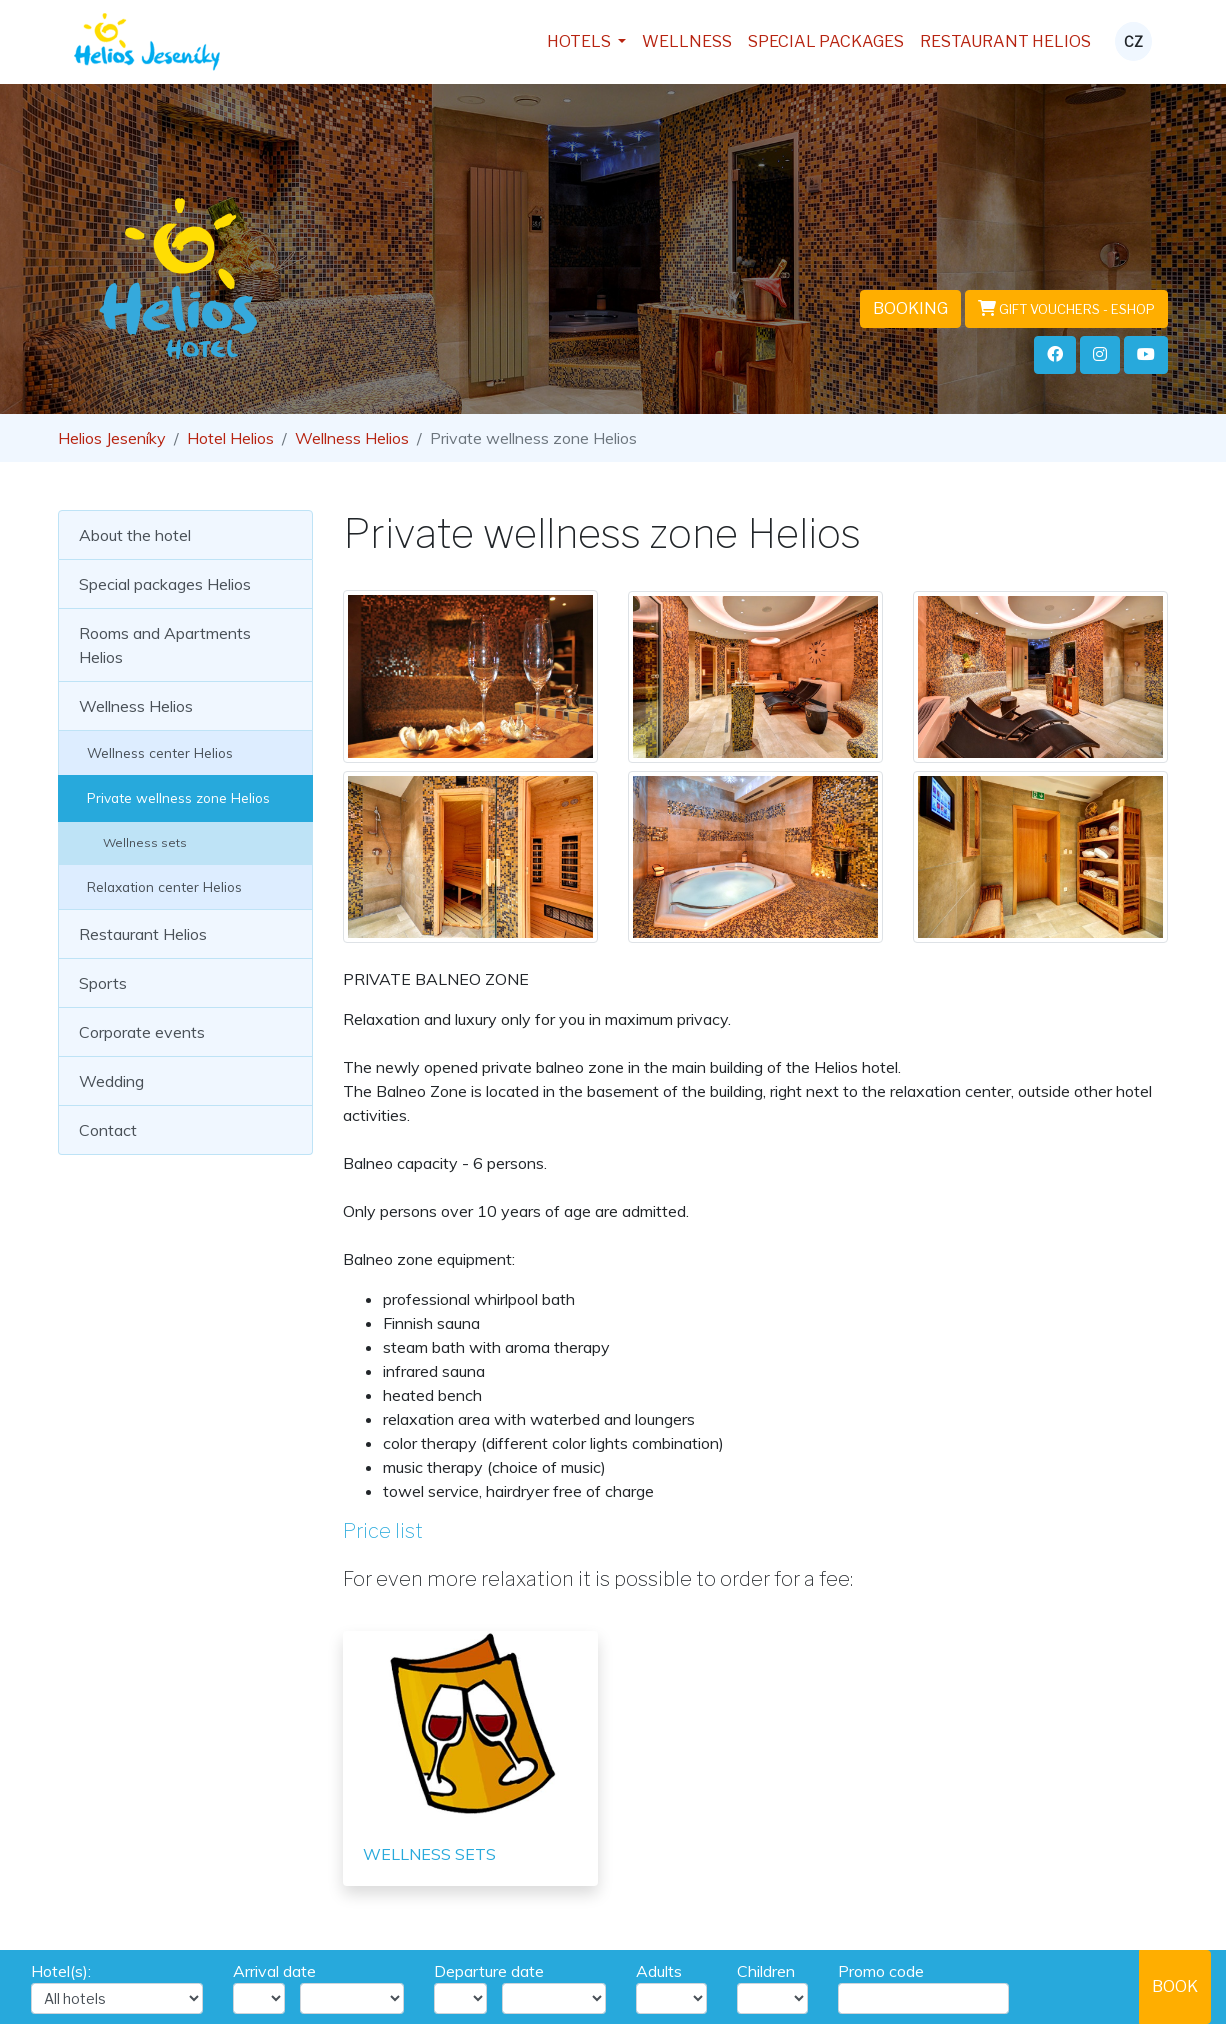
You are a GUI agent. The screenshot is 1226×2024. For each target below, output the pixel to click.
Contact (108, 1130)
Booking (910, 308)
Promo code (881, 1971)
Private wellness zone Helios (174, 797)
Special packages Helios (165, 584)
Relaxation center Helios (160, 886)
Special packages (826, 41)
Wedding (111, 1081)
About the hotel (135, 535)
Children (766, 1971)
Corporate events (142, 1032)
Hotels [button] (580, 41)
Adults (659, 1971)
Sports (103, 983)
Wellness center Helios (156, 752)
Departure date (489, 1971)
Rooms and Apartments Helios (165, 645)
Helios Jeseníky (112, 438)
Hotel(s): (61, 1971)
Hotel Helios (230, 438)
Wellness (687, 41)
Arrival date (274, 1971)
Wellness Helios (352, 438)
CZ (1133, 41)
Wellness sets (133, 842)
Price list (383, 1531)
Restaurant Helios (1005, 41)
